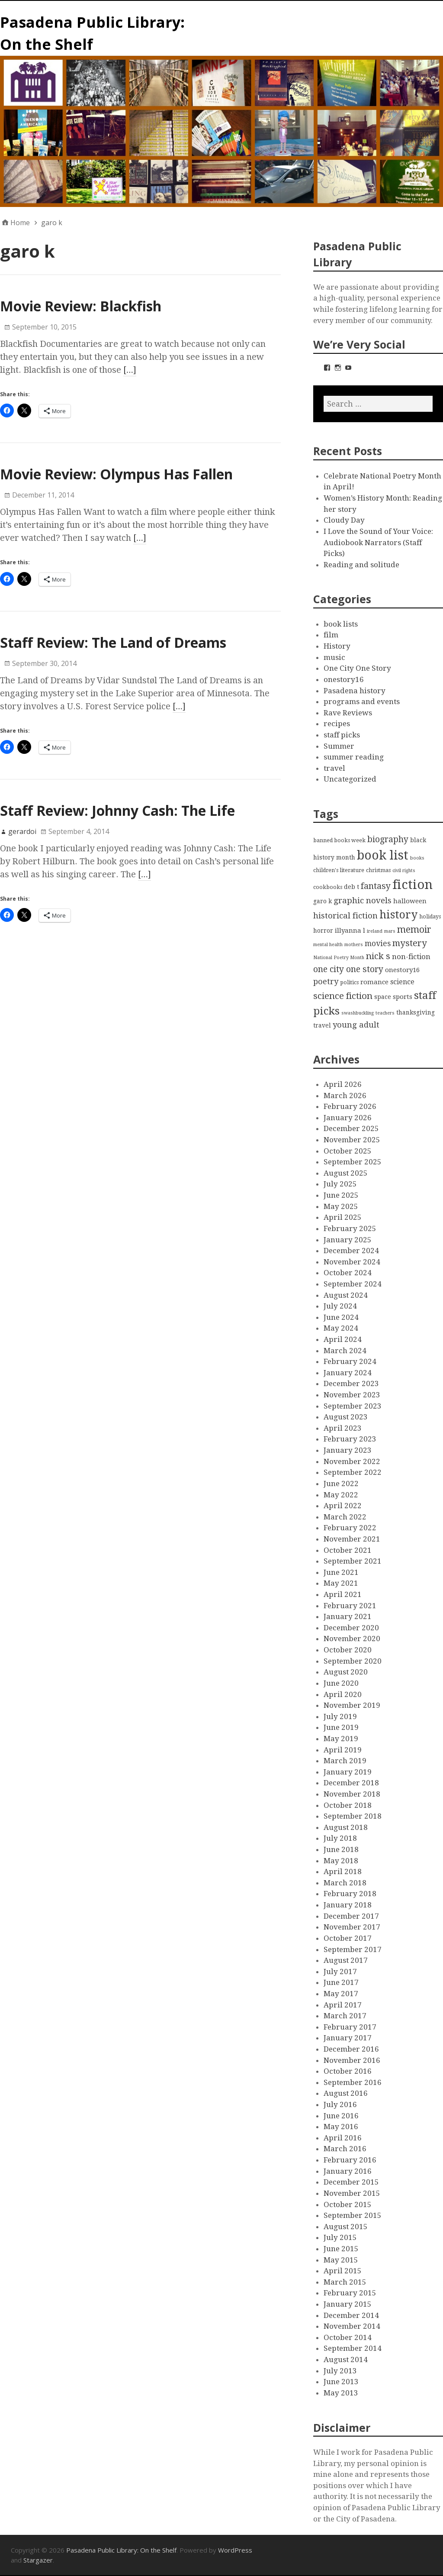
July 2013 (340, 2370)
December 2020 (351, 1627)
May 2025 (341, 1206)
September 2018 (353, 1816)
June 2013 (341, 2381)
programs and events (362, 701)
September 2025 (353, 1161)
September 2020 (353, 1661)
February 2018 (350, 1893)
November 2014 (352, 2326)
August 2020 (346, 1672)
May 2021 (341, 1583)
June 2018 (341, 1849)
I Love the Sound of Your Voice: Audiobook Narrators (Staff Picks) (378, 542)
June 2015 (341, 2248)
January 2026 (348, 1117)
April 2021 (343, 1594)
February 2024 (350, 1361)
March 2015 (345, 2282)
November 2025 (352, 1139)
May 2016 (341, 2126)
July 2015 (340, 2237)
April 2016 (343, 2137)
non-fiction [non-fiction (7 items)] (411, 956)
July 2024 (340, 1306)
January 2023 (348, 1450)
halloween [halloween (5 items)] (410, 901)
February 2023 (350, 1439)
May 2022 (341, 1494)
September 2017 (353, 1949)
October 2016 (348, 2071)
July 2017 (340, 1971)
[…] (129, 370)
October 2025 (348, 1151)
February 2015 (350, 2292)
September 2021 (353, 1561)
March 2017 (345, 2015)
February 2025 (350, 1228)
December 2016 (351, 2049)
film (331, 634)
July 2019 (340, 1716)
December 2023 (351, 1383)
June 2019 (341, 1727)
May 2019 (341, 1738)
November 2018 (352, 1794)
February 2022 (350, 1527)
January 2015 (348, 2304)
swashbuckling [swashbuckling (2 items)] (357, 1013)
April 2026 (343, 1084)
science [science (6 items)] (402, 982)
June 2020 (341, 1683)
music (334, 657)
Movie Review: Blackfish (80, 306)
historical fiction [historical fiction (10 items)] (345, 916)
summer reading (354, 757)
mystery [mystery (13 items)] (409, 943)
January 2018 (348, 1904)
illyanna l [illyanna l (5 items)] (350, 930)
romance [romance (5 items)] (374, 982)
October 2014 (348, 2337)
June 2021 (341, 1572)
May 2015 (341, 2260)
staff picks (342, 734)
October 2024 (348, 1272)
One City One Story (357, 668)
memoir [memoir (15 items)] (414, 929)
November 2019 (352, 1705)
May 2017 (341, 1993)
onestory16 (344, 679)
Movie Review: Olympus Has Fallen (116, 474)
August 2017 (346, 1960)
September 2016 (353, 2082)
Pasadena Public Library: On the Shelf (121, 2550)
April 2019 (343, 1749)
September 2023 (353, 1406)
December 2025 (351, 1128)
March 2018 (345, 1882)
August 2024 (346, 1295)
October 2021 (348, 1550)
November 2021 (352, 1539)
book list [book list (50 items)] (382, 855)
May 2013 (341, 2393)
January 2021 (348, 1616)
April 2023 (343, 1428)
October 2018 (348, 1805)
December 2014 (351, 2315)
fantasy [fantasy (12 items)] (376, 886)
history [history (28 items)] (398, 914)
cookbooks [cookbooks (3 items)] (327, 887)
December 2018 (351, 1782)
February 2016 (350, 2160)
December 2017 (351, 1916)
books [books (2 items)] (417, 858)
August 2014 (346, 2359)
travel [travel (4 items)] (322, 1025)
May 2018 (341, 1860)
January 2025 (348, 1239)
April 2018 (343, 1871)
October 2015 (348, 2204)
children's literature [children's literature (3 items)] (338, 870)
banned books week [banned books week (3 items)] (339, 840)
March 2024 (345, 1350)
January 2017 (348, 2037)
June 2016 (341, 2115)
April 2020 (343, 1694)
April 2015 (343, 2270)
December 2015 (351, 2182)
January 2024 (348, 1372)
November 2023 (352, 1394)
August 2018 (346, 1827)
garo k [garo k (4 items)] (322, 901)
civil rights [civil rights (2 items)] (403, 870)
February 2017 (350, 2027)
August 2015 (346, 2226)
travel (334, 768)
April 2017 (343, 2005)
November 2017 (352, 1927)
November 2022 (352, 1461)
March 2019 (345, 1760)
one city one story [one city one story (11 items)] (348, 969)
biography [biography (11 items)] (387, 839)
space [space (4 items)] (382, 996)
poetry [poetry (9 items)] (325, 981)
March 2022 (345, 1517)
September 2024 (353, 1284)
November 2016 (352, 2060)
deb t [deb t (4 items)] (351, 886)
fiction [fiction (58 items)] (412, 884)
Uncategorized (350, 779)
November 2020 (352, 1638)
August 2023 (346, 1416)
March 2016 (345, 2148)
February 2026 (350, 1106)
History (337, 646)
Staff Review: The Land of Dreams (113, 642)
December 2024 (351, 1250)
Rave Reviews (348, 712)
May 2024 (341, 1328)
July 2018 (340, 1838)
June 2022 (341, 1483)
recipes (337, 723)
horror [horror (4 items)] (323, 930)
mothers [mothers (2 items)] (353, 944)
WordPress (235, 2550)
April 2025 (343, 1217)
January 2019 (348, 1772)
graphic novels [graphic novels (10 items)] (363, 900)
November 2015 (352, 2193)
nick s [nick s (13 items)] (378, 956)
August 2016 (346, 2093)
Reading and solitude (361, 564)
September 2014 (353, 2348)
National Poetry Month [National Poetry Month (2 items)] (338, 957)
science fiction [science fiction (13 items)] (342, 996)
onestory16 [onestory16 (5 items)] (402, 970)
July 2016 (340, 2104)
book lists (341, 624)
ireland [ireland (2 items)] (374, 931)
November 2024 (352, 1261)
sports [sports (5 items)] (402, 997)
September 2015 (353, 2215)
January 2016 (348, 2171)
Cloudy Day (344, 520)
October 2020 (348, 1649)
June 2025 (341, 1195)
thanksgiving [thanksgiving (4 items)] (415, 1012)
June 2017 (341, 1982)
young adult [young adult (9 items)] (356, 1024)
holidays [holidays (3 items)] (430, 916)
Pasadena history (354, 690)
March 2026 (345, 1095)
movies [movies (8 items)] (378, 943)
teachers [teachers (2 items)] (385, 1013)
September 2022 (353, 1472)
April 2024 (343, 1339)
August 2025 (346, 1173)
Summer (339, 746)
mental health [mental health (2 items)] (328, 944)
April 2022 (343, 1505)
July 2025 (340, 1184)
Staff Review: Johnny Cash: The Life (117, 810)
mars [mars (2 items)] (389, 931)
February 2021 (350, 1605)
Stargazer (38, 2560)
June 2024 (341, 1317)
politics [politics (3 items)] (349, 982)
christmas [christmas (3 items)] (378, 870)
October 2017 (348, 1938)
